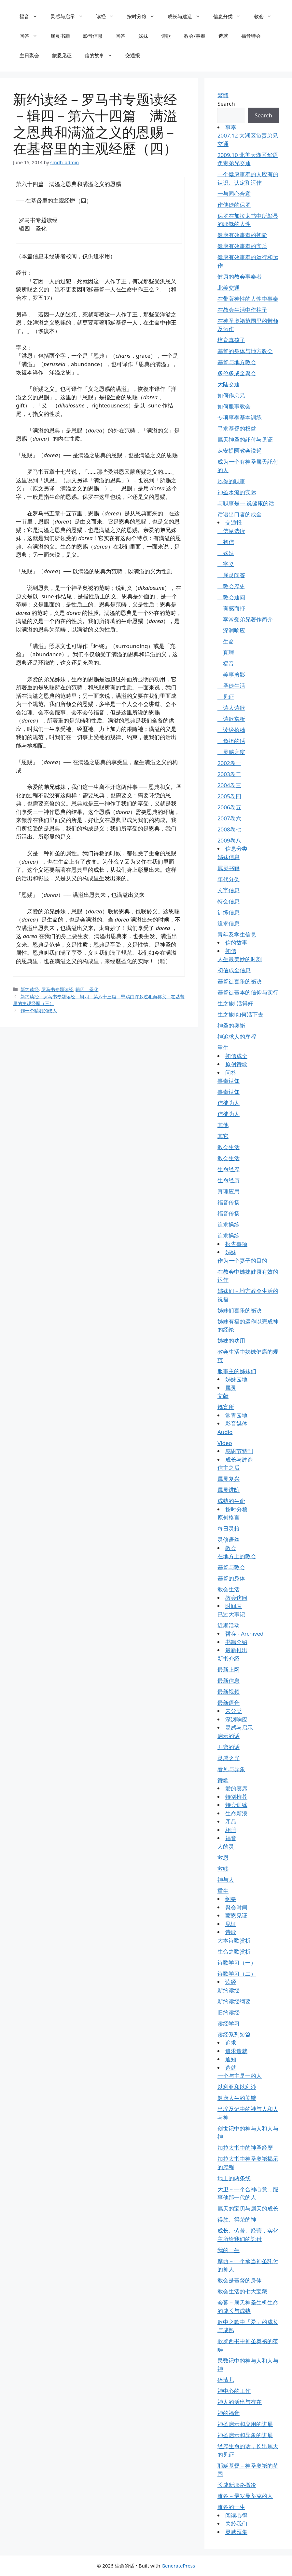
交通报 (132, 55)
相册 (230, 1830)
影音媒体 (236, 1423)
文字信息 (228, 890)
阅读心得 (236, 2515)
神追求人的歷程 (236, 1036)
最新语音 (228, 1702)
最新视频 (228, 1691)
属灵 (230, 1387)
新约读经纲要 (234, 2001)
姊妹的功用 (231, 1340)
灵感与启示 (70, 16)
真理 (225, 652)
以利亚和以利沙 (236, 2087)
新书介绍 (228, 1658)
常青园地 (236, 1415)
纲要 (230, 1899)
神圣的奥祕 (231, 1025)
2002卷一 (229, 763)
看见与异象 (231, 1769)
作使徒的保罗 (234, 204)
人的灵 (225, 1846)
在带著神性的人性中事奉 (247, 298)
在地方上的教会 (236, 1556)
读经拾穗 (231, 730)
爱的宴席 (236, 1788)
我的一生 (228, 2250)
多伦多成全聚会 (236, 373)
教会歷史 (231, 586)
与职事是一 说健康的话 (245, 503)
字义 (225, 564)
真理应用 (228, 1191)
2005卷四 (229, 796)
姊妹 (143, 36)
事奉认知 (228, 1080)
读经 (108, 16)
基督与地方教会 (236, 362)
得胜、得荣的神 (236, 2219)
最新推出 (236, 1650)
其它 (223, 1136)
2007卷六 (229, 818)
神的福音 (228, 2413)
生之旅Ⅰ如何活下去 (240, 1014)
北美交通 (228, 287)
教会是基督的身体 (239, 2280)
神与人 (225, 1879)
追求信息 (228, 923)
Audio (225, 1432)
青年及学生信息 (236, 934)
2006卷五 (229, 807)
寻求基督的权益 (236, 428)
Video (224, 1443)
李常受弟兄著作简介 (245, 619)
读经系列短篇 (234, 2034)
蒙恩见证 (62, 55)
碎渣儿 (225, 2379)
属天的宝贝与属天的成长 (247, 2208)
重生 (223, 1047)
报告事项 (236, 1244)
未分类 (233, 1711)
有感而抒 (231, 608)
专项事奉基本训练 (239, 417)
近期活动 (228, 1625)
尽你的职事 (231, 481)
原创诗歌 (236, 1064)
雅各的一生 (231, 2507)
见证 (225, 696)
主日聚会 (29, 55)
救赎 (223, 1868)
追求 (230, 2042)
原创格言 (228, 1517)
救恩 (223, 1857)
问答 (32, 36)
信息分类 (230, 16)
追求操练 (228, 1224)
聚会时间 (236, 1907)
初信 (225, 542)
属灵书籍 (60, 36)
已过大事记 (231, 1614)
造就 (223, 36)
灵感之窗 (231, 752)
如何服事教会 (234, 406)
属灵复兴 (228, 1478)
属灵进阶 (228, 1490)
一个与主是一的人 (239, 2075)
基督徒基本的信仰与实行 (247, 992)
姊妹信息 (228, 857)
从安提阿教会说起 (239, 450)
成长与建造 (187, 16)
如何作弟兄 (231, 395)
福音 (32, 16)
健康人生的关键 (236, 2098)
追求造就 (236, 2051)
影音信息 (93, 36)
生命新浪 (236, 1813)
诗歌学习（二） (236, 1973)
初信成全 (236, 1056)
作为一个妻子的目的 (242, 1260)
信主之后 (228, 1467)
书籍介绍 (236, 1642)
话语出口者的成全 (239, 514)
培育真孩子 (231, 340)
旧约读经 (228, 2012)
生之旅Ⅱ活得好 (235, 1003)
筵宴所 (225, 1407)
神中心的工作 (234, 2391)
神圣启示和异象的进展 (245, 2435)
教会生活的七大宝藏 (242, 2291)
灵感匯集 (236, 2532)
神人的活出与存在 (239, 2402)
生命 (225, 641)
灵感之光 (228, 1758)
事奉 (230, 127)
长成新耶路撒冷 (236, 2485)
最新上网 (228, 1669)
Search (226, 103)
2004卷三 (229, 785)
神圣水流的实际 (236, 492)
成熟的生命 (231, 1501)
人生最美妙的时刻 (239, 959)
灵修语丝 (228, 1539)
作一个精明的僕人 (39, 1010)
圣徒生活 (231, 685)
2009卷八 (229, 840)
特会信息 (228, 901)
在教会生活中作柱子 (242, 309)
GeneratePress (178, 2565)
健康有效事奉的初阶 (242, 235)
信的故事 (102, 55)
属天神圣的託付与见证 (245, 439)
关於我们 (236, 2523)
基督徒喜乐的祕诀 (239, 981)
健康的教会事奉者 (239, 276)
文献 (223, 1396)
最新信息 (228, 1680)
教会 (266, 16)
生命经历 (228, 1180)
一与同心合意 (234, 193)
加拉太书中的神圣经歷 (245, 2147)
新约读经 (30, 989)
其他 (223, 1125)
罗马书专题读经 (57, 989)
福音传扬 (228, 1202)
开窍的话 (228, 1747)
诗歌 (166, 36)
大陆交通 (228, 384)
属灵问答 (231, 575)
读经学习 (228, 2023)
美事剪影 (231, 674)
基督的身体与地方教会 (245, 351)
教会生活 (228, 1147)
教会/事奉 (194, 36)
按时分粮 (144, 16)
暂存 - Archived (244, 1633)
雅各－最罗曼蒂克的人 (245, 2496)
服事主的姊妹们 (236, 1371)
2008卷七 (229, 829)
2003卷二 (229, 774)
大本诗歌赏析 (234, 1940)
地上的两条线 (234, 2178)
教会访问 (236, 1597)
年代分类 (228, 879)
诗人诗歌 (231, 707)
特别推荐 (236, 1796)
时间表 (233, 1606)
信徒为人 (228, 1103)
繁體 (223, 95)
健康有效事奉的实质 (242, 246)
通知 (230, 2059)
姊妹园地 (236, 1379)
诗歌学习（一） (236, 1962)
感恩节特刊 (239, 1451)
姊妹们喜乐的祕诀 (239, 1310)
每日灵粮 (228, 1528)
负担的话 (231, 741)
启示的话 (228, 1736)
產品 (230, 1821)
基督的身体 (231, 1578)
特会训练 (236, 1805)
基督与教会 (231, 1567)
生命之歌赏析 (234, 1951)
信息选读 (231, 531)
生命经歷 (228, 1169)
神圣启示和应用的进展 (245, 2424)
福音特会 (251, 36)
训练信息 (228, 912)
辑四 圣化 (87, 989)
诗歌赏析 (231, 719)
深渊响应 (231, 630)
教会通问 (231, 597)
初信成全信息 (234, 970)
